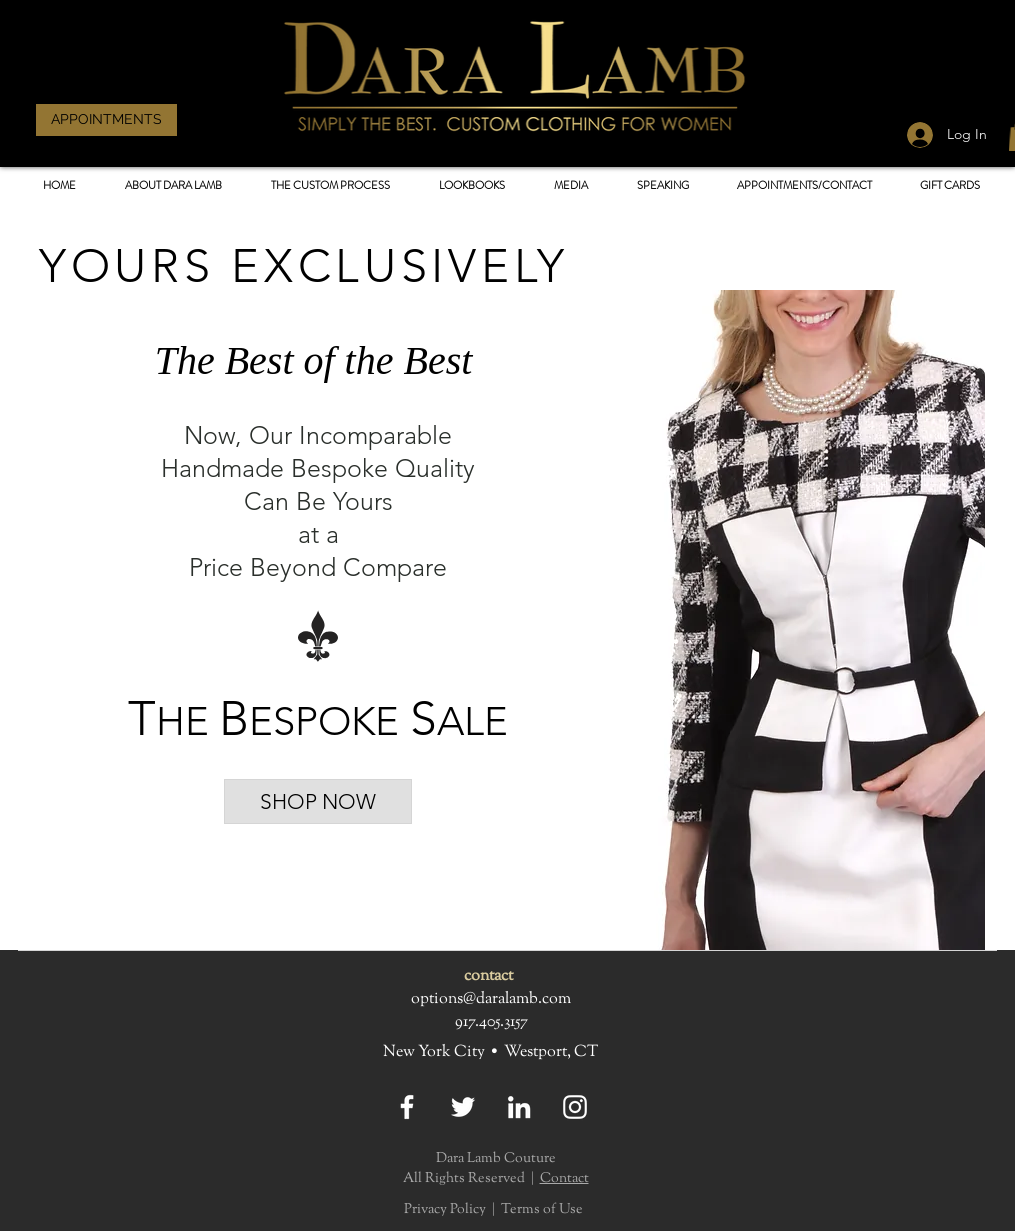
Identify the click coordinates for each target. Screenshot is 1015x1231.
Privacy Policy (445, 1210)
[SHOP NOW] (318, 801)
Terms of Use (542, 1210)
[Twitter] (463, 1107)
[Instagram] (575, 1107)
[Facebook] (407, 1107)
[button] (472, 185)
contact (488, 976)
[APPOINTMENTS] (106, 120)
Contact (564, 1179)
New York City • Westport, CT (490, 1052)
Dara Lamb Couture (496, 1159)
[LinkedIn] (519, 1107)
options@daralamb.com (491, 999)
